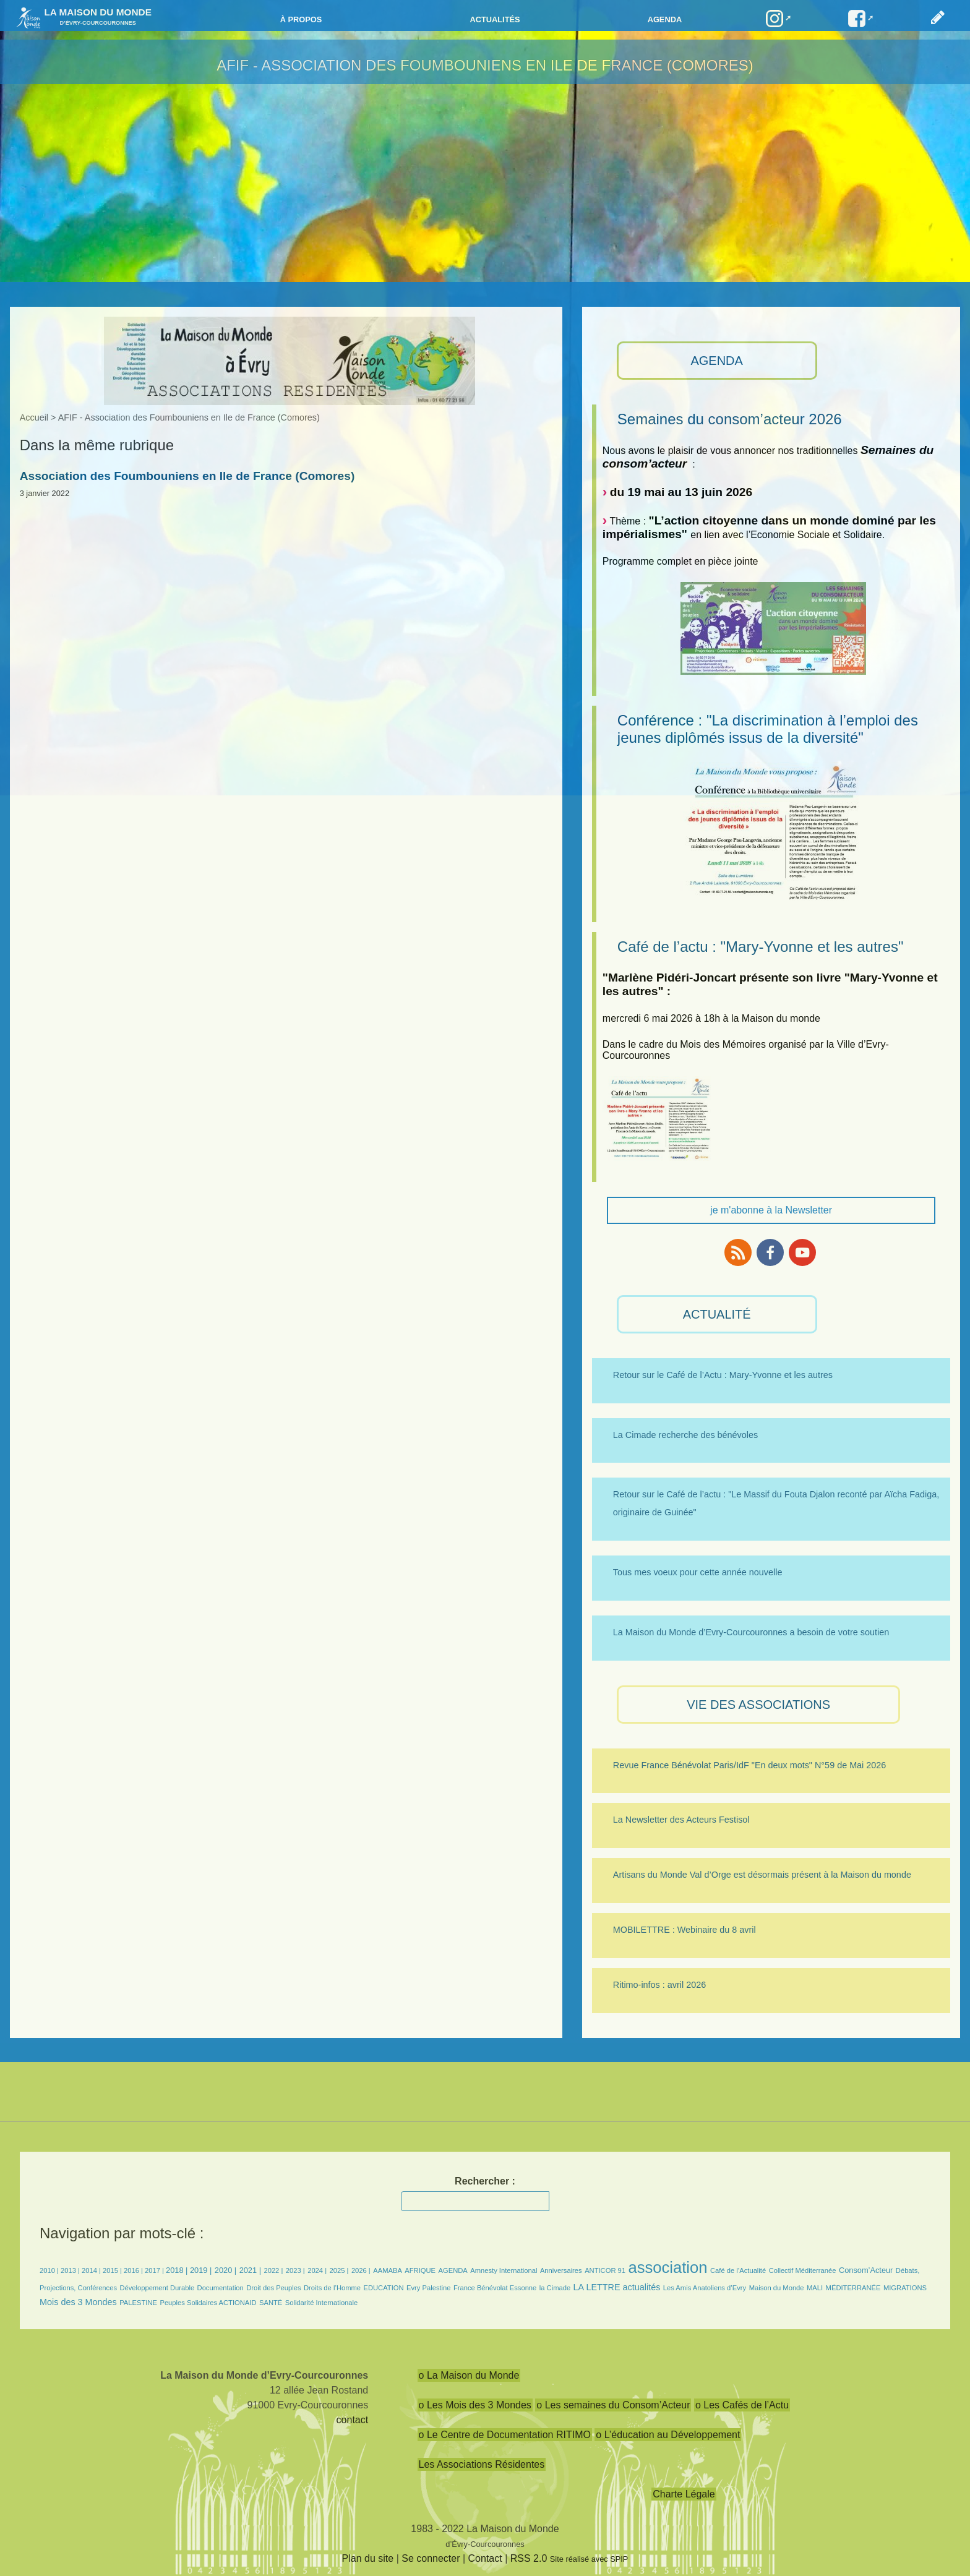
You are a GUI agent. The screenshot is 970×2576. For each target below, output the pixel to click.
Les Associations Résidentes (482, 2464)
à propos (301, 19)
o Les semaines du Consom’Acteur (613, 2405)
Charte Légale (684, 2494)
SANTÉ (270, 2302)
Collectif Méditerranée (802, 2270)
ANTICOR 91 (605, 2270)
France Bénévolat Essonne (494, 2287)
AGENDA (716, 360)
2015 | (113, 2270)
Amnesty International (503, 2270)
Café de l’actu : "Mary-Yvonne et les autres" (760, 946)
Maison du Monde (776, 2287)
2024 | (317, 2270)
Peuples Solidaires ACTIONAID (208, 2302)
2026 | (361, 2270)
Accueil (34, 417)
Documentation (220, 2287)
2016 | (134, 2270)
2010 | (50, 2270)
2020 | (225, 2270)
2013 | (71, 2270)
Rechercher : (485, 2181)
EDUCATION (384, 2287)
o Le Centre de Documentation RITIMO (505, 2434)
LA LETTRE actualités (617, 2287)
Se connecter (430, 2558)
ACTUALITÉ (717, 1314)
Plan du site (368, 2558)
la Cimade (554, 2287)
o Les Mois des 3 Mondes (475, 2405)
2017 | (155, 2270)
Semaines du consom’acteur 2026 (729, 419)
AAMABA (387, 2270)
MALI (815, 2287)
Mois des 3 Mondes (78, 2302)
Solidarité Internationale (321, 2302)
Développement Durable (156, 2287)
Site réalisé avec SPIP (589, 2559)
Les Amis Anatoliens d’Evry (704, 2287)
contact (353, 2420)
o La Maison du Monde (469, 2375)
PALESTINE (138, 2302)
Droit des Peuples (273, 2287)
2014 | (92, 2270)
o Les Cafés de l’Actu (742, 2405)
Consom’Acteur (866, 2270)
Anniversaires (561, 2270)
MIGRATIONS (905, 2287)
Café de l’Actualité (738, 2270)
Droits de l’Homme (332, 2287)
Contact (485, 2558)
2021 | (250, 2270)
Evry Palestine (428, 2287)
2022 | (273, 2270)
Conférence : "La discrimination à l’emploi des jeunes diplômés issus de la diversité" (767, 729)
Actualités (495, 19)
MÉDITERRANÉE (853, 2287)
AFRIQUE (420, 2270)
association (667, 2267)
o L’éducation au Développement (668, 2434)
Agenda (665, 19)
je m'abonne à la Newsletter (771, 1210)
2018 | (178, 2270)
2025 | (339, 2270)
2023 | (295, 2270)
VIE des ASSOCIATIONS (758, 1704)
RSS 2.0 (528, 2558)
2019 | (201, 2270)
